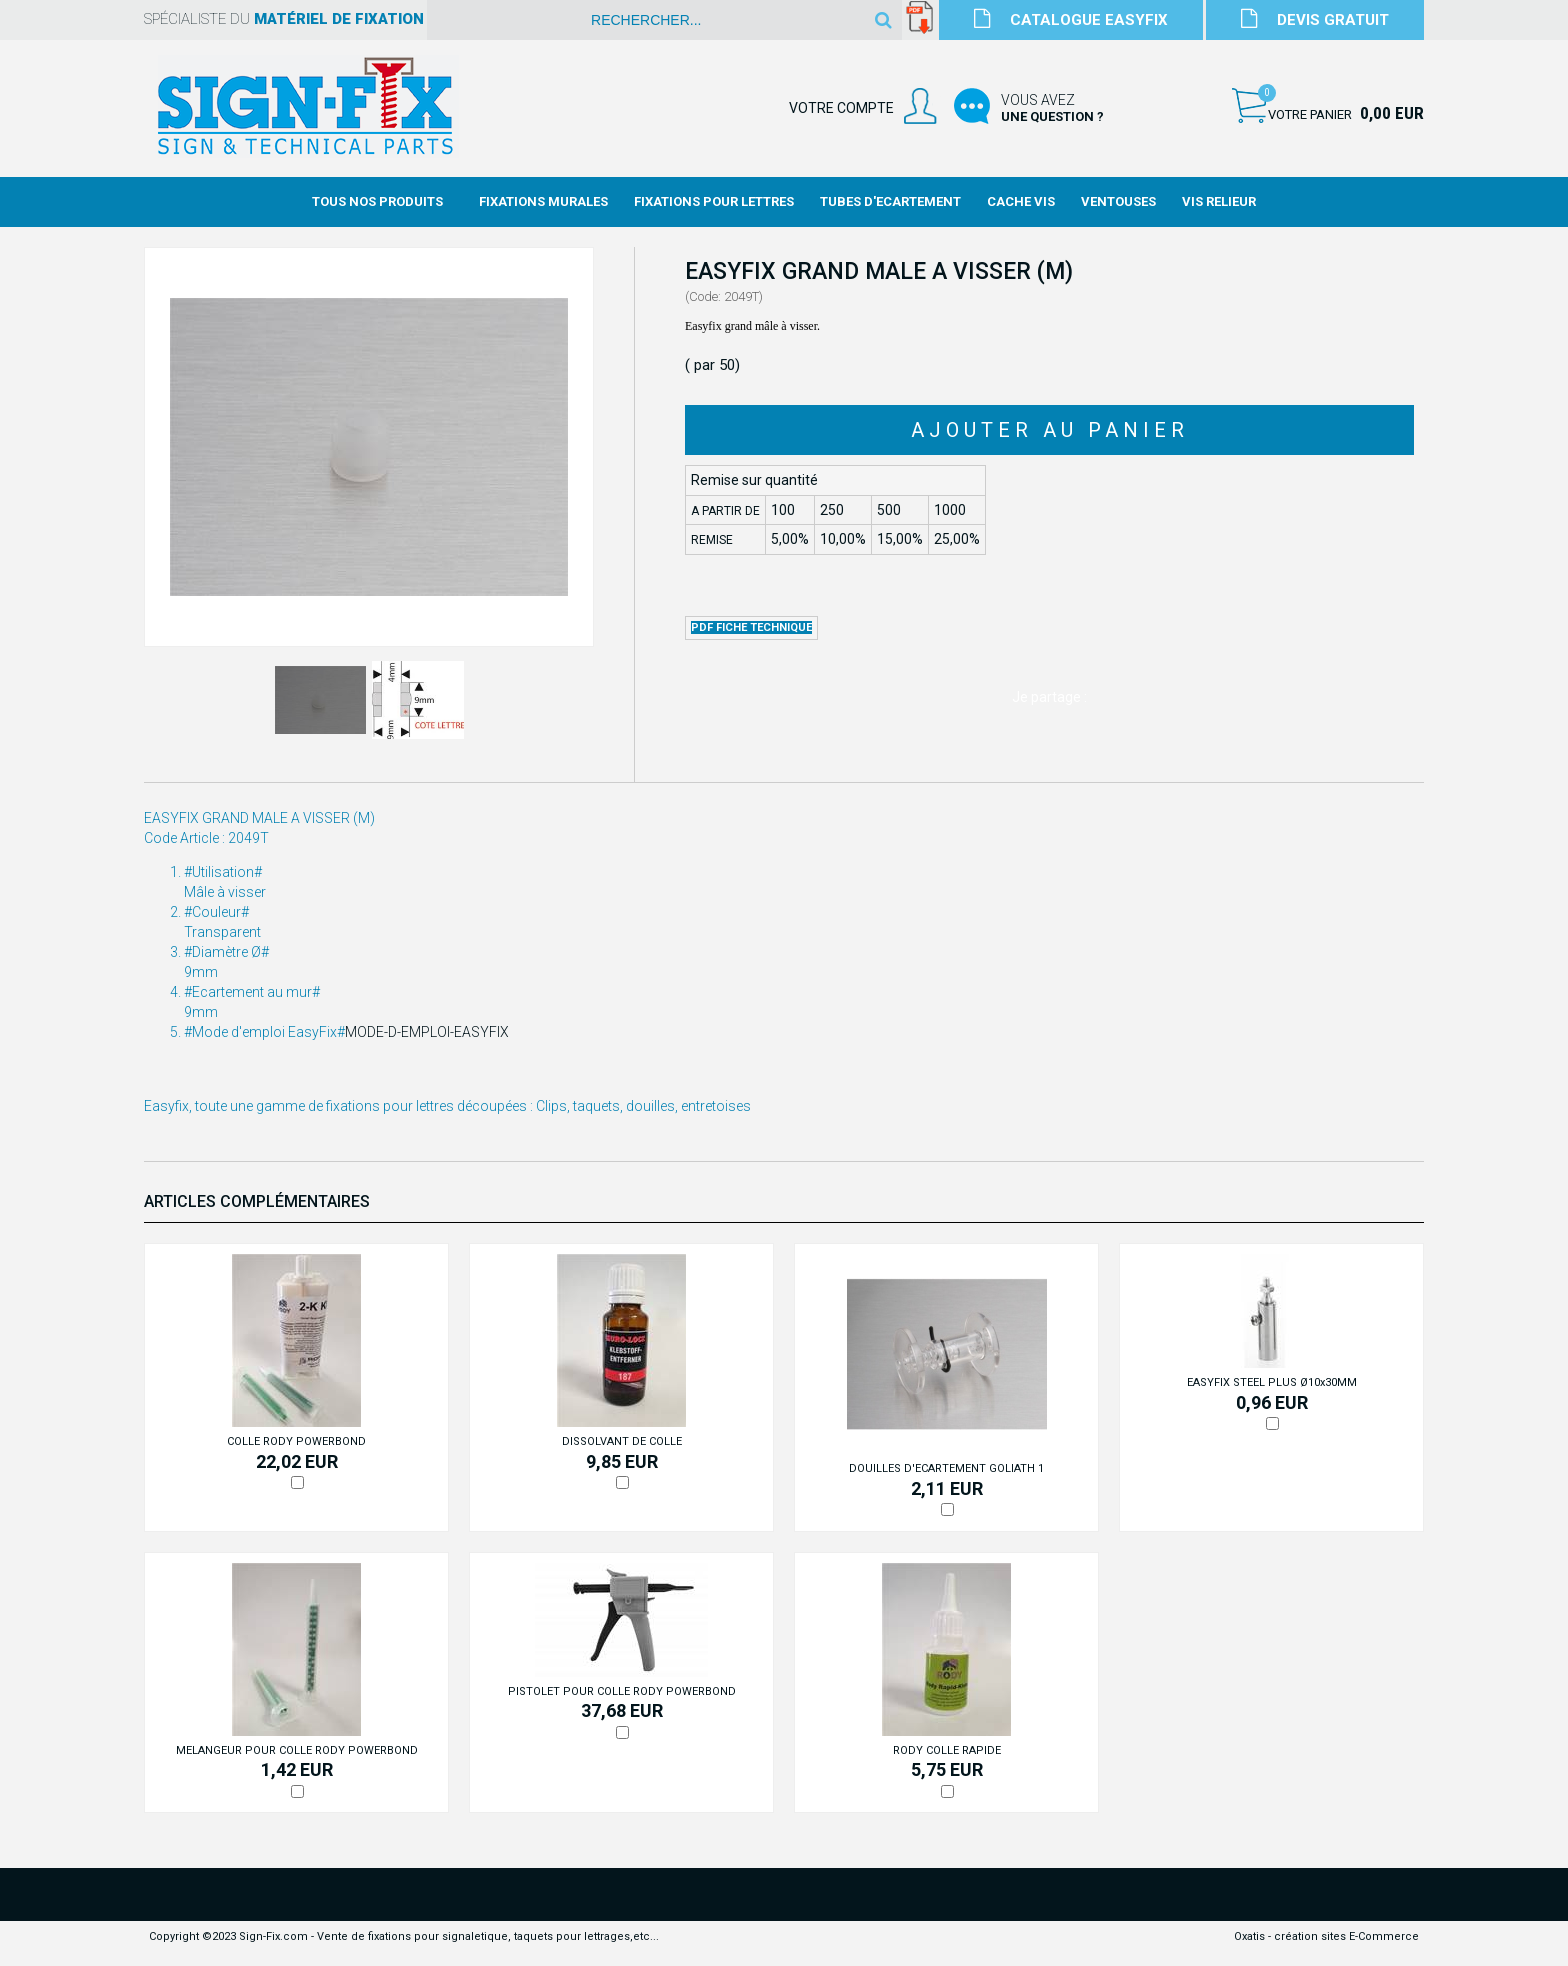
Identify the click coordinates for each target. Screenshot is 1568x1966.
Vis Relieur (1219, 201)
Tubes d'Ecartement (890, 201)
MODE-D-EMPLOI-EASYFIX (427, 1032)
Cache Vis (1021, 201)
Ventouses (1118, 201)
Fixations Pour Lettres (714, 201)
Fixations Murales (543, 201)
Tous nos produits (377, 201)
